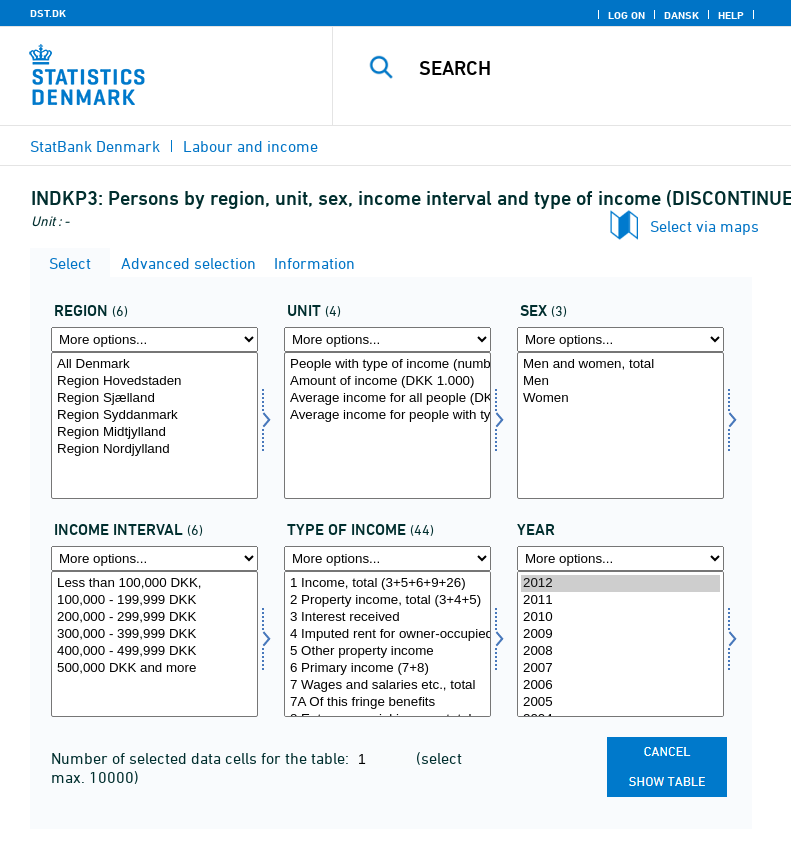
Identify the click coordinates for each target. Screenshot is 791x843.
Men (620, 381)
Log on (626, 15)
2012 (620, 583)
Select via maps (704, 226)
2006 (620, 685)
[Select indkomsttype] (387, 644)
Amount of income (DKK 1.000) (387, 381)
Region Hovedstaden (154, 381)
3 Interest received (387, 617)
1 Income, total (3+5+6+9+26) (387, 583)
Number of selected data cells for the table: (202, 758)
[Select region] (154, 425)
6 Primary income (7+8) (387, 668)
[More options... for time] (620, 558)
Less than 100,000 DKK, (154, 583)
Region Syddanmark (154, 415)
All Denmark (154, 364)
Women (620, 398)
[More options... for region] (154, 339)
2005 (620, 702)
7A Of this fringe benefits (387, 702)
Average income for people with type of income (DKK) (387, 415)
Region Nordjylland (154, 449)
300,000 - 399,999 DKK (154, 634)
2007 (620, 668)
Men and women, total (620, 364)
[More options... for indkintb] (154, 558)
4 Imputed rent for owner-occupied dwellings (387, 634)
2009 (620, 634)
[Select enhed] (387, 425)
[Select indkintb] (154, 644)
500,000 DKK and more (154, 668)
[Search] (592, 68)
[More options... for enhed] (387, 339)
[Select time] (620, 644)
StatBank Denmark (95, 146)
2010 (620, 617)
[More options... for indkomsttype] (387, 558)
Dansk (681, 15)
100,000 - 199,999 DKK (154, 600)
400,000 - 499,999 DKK (154, 651)
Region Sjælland (154, 398)
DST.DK (48, 13)
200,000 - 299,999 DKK (154, 617)
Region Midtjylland (154, 432)
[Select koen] (620, 425)
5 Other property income (387, 651)
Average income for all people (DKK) (387, 398)
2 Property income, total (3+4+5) (387, 600)
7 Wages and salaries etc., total (387, 685)
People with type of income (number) (387, 364)
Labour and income (250, 146)
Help (731, 15)
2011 (620, 600)
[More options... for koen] (620, 339)
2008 (620, 651)
